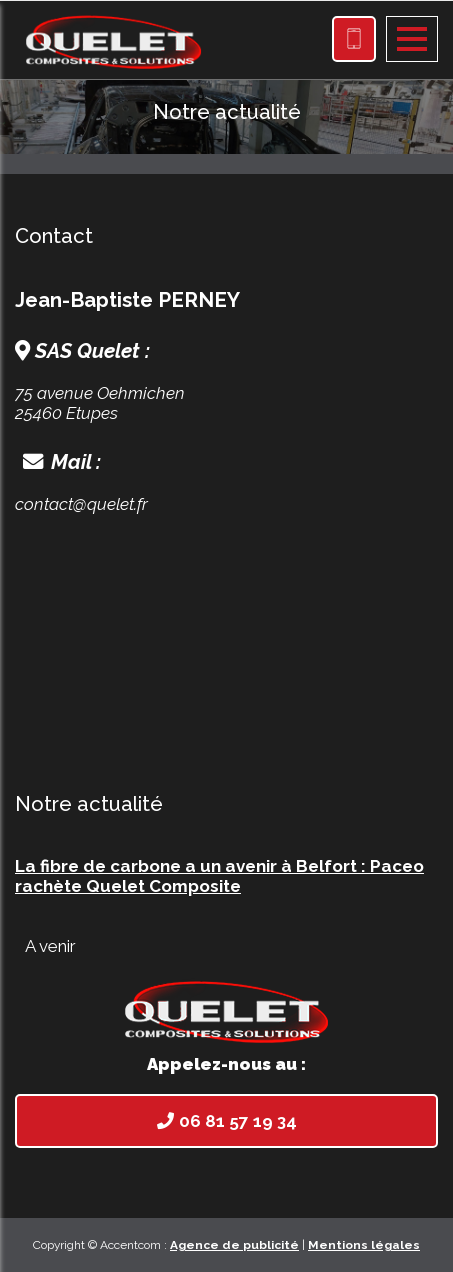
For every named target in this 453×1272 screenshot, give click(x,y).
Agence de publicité (234, 1245)
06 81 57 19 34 (227, 1121)
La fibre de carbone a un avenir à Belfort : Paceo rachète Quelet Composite (219, 876)
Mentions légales (364, 1245)
